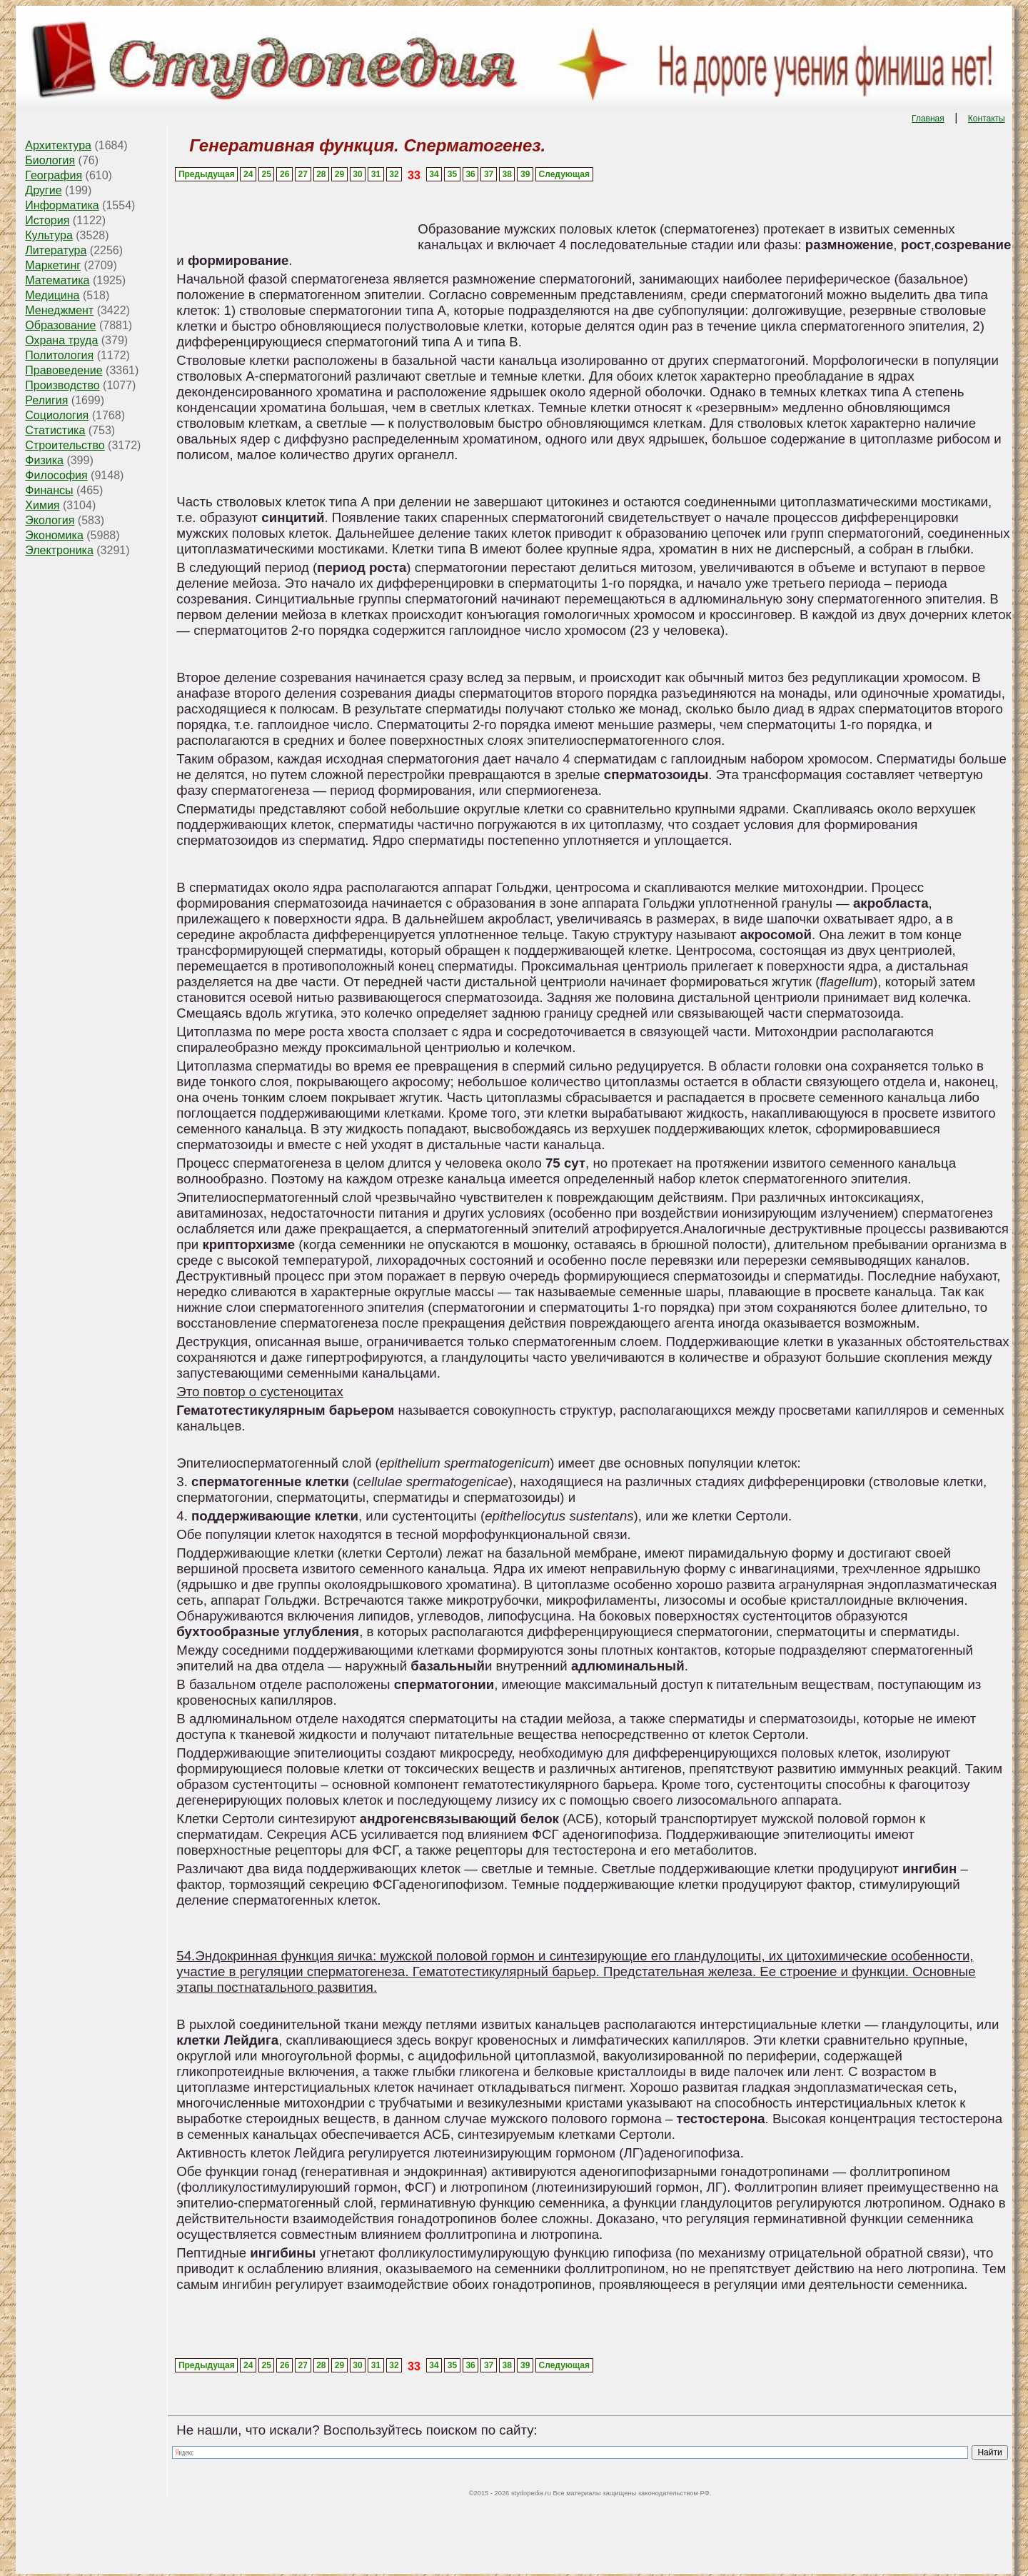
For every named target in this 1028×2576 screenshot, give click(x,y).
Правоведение (63, 370)
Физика (44, 460)
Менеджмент (59, 310)
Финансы (49, 490)
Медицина (52, 295)
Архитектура (58, 145)
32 (393, 174)
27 (303, 174)
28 (321, 174)
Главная (928, 119)
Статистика (55, 430)
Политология (59, 355)
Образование (60, 325)
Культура (49, 235)
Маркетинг (53, 265)
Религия (46, 400)
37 (488, 174)
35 (452, 174)
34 (433, 174)
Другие (43, 190)
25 (266, 174)
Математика (57, 280)
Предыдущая (206, 174)
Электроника (59, 550)
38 (506, 174)
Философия (56, 475)
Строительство (64, 445)
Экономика (54, 535)
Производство (62, 385)
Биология (50, 160)
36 (470, 174)
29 (339, 174)
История (47, 220)
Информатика (62, 205)
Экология (49, 520)
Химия (42, 505)
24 (248, 174)
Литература (55, 250)
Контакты (986, 119)
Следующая (564, 174)
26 (284, 174)
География (53, 175)
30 (357, 174)
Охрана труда (61, 340)
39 (525, 174)
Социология (57, 415)
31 (376, 174)
